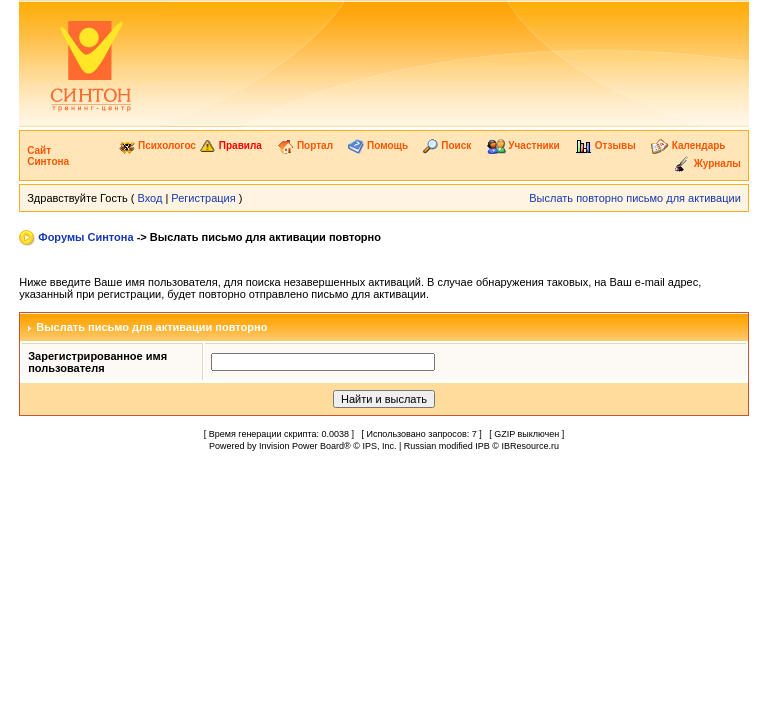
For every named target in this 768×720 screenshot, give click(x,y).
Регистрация (203, 198)
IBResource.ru (530, 446)
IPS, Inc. (379, 446)
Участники (523, 145)
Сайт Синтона (48, 156)
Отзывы (605, 145)
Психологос (157, 145)
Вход (149, 198)
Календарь (688, 145)
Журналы (707, 163)
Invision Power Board (301, 446)
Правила (230, 145)
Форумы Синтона (85, 237)
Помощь (378, 145)
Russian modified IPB (447, 446)
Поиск (447, 145)
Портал (305, 145)
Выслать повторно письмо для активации (635, 198)
